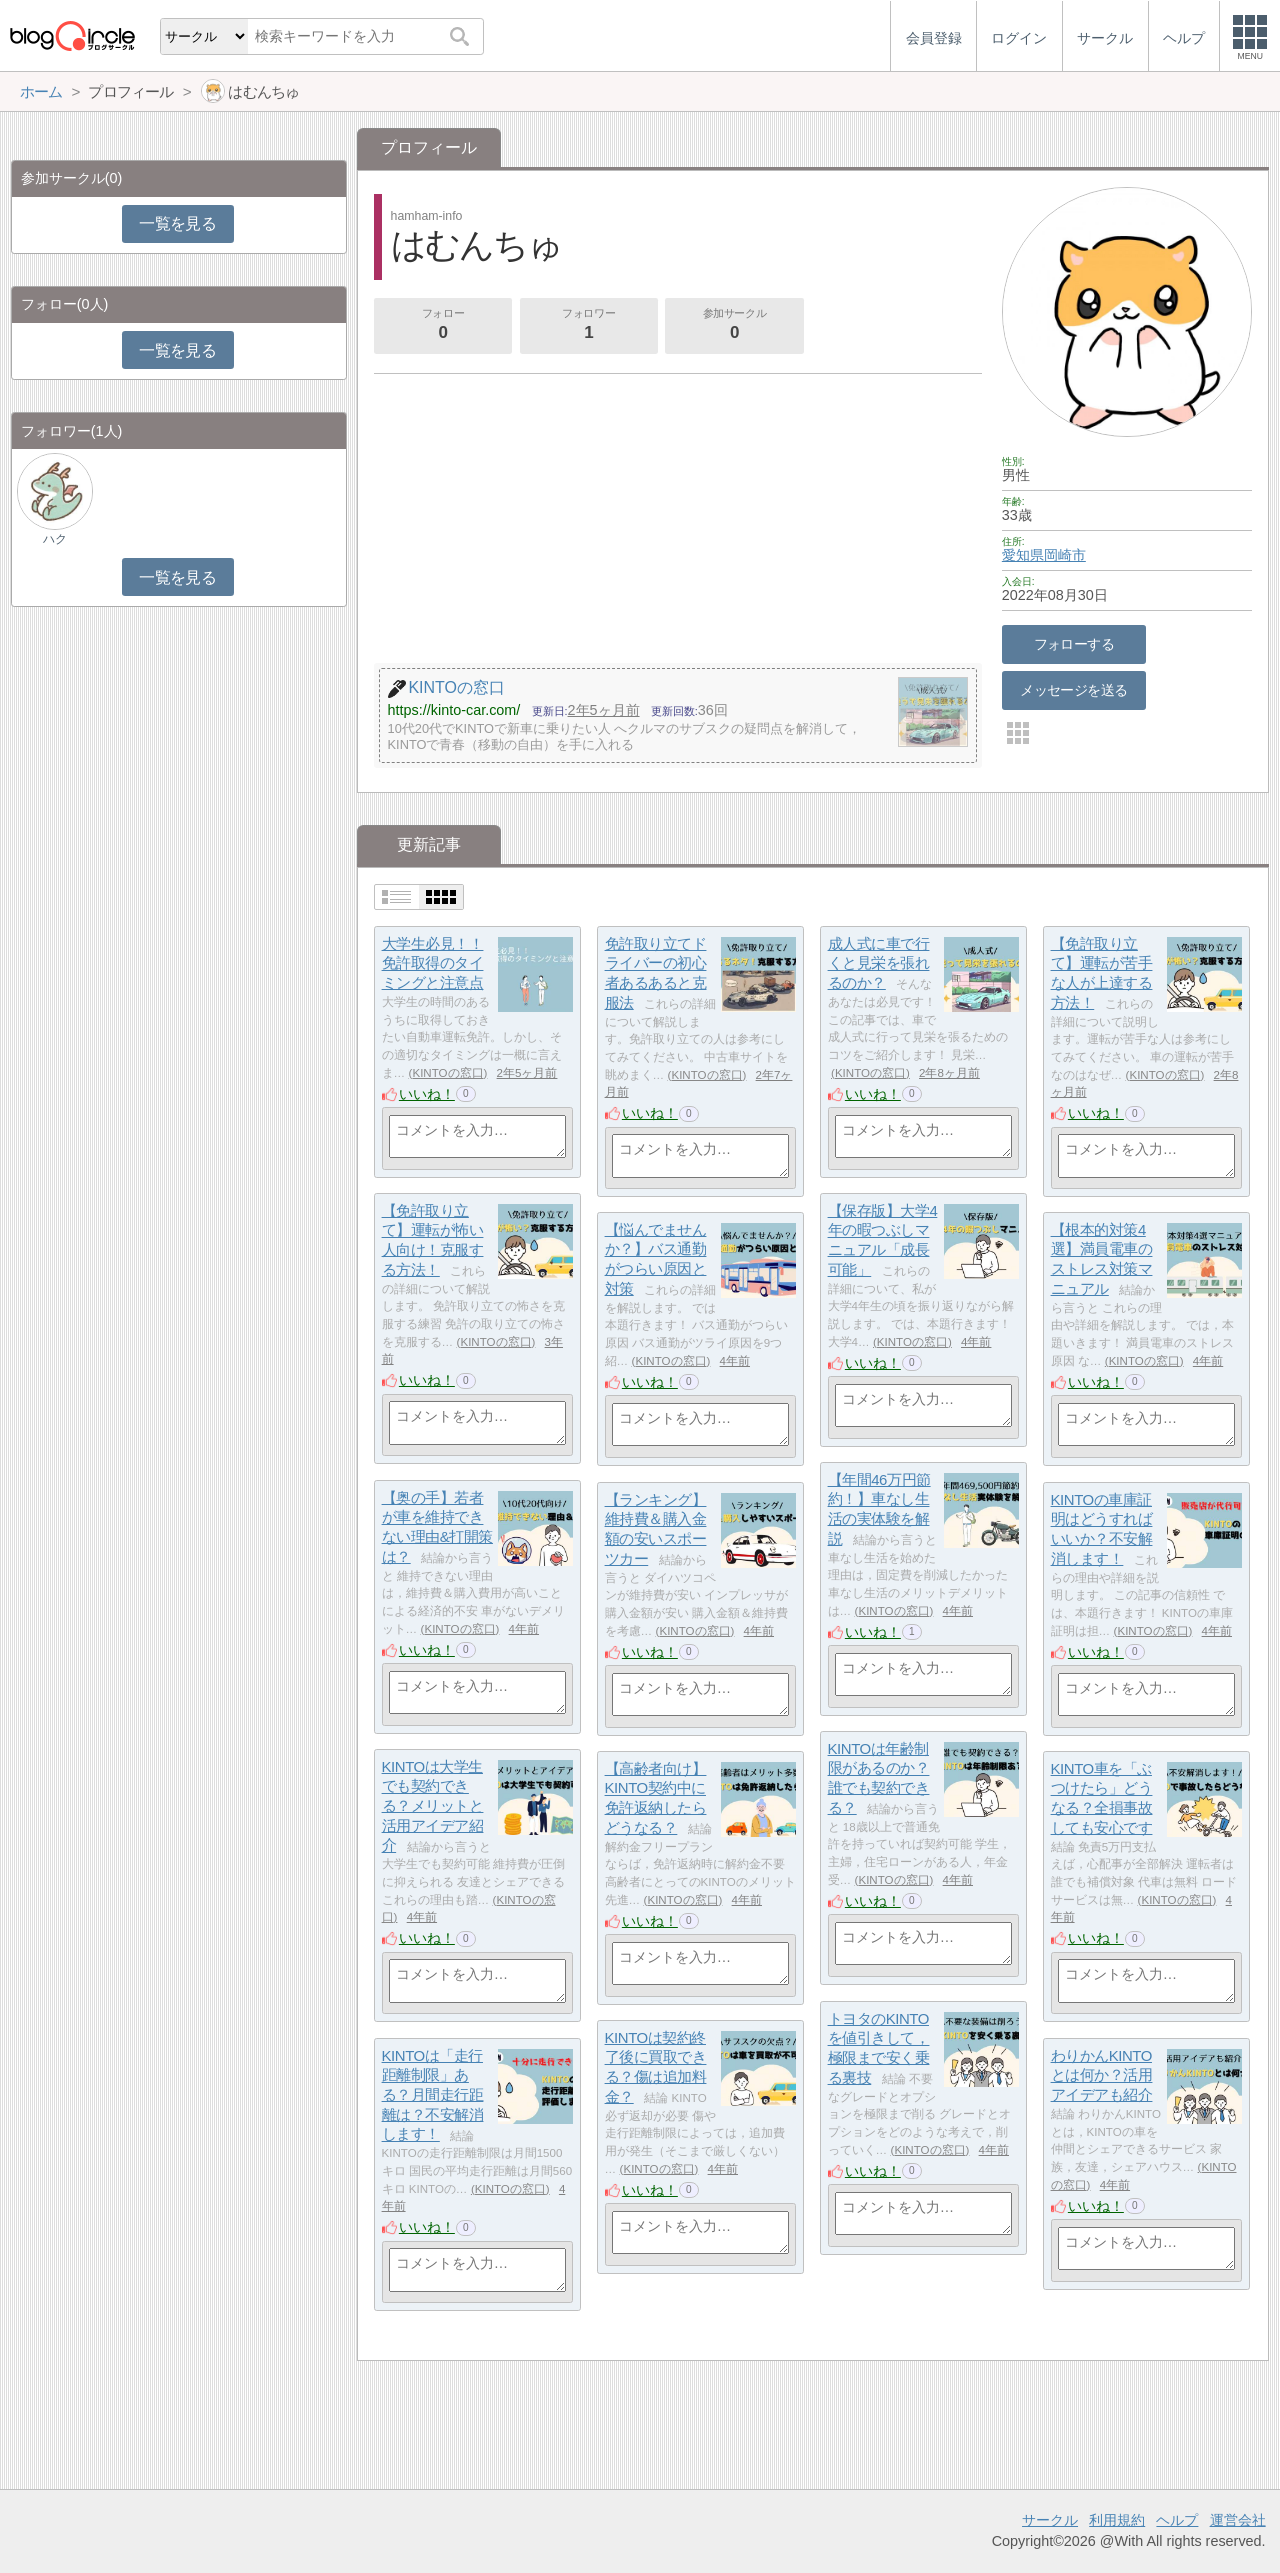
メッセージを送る (1073, 690)
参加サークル (735, 326)
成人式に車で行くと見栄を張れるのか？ (879, 963)
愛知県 (1023, 555)
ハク (55, 539)
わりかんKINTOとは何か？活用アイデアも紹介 (1102, 2075)
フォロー (443, 326)
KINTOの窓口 (447, 1073)
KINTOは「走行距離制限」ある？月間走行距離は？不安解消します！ (433, 2095)
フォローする (1074, 644)
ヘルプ (1177, 2520)
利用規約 (1117, 2520)
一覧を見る (177, 223)
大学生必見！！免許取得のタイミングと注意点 (433, 963)
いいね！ (427, 1094)
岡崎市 (1065, 555)
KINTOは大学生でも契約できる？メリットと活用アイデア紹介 (433, 1806)
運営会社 (1238, 2520)
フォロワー (589, 326)
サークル (1050, 2520)
